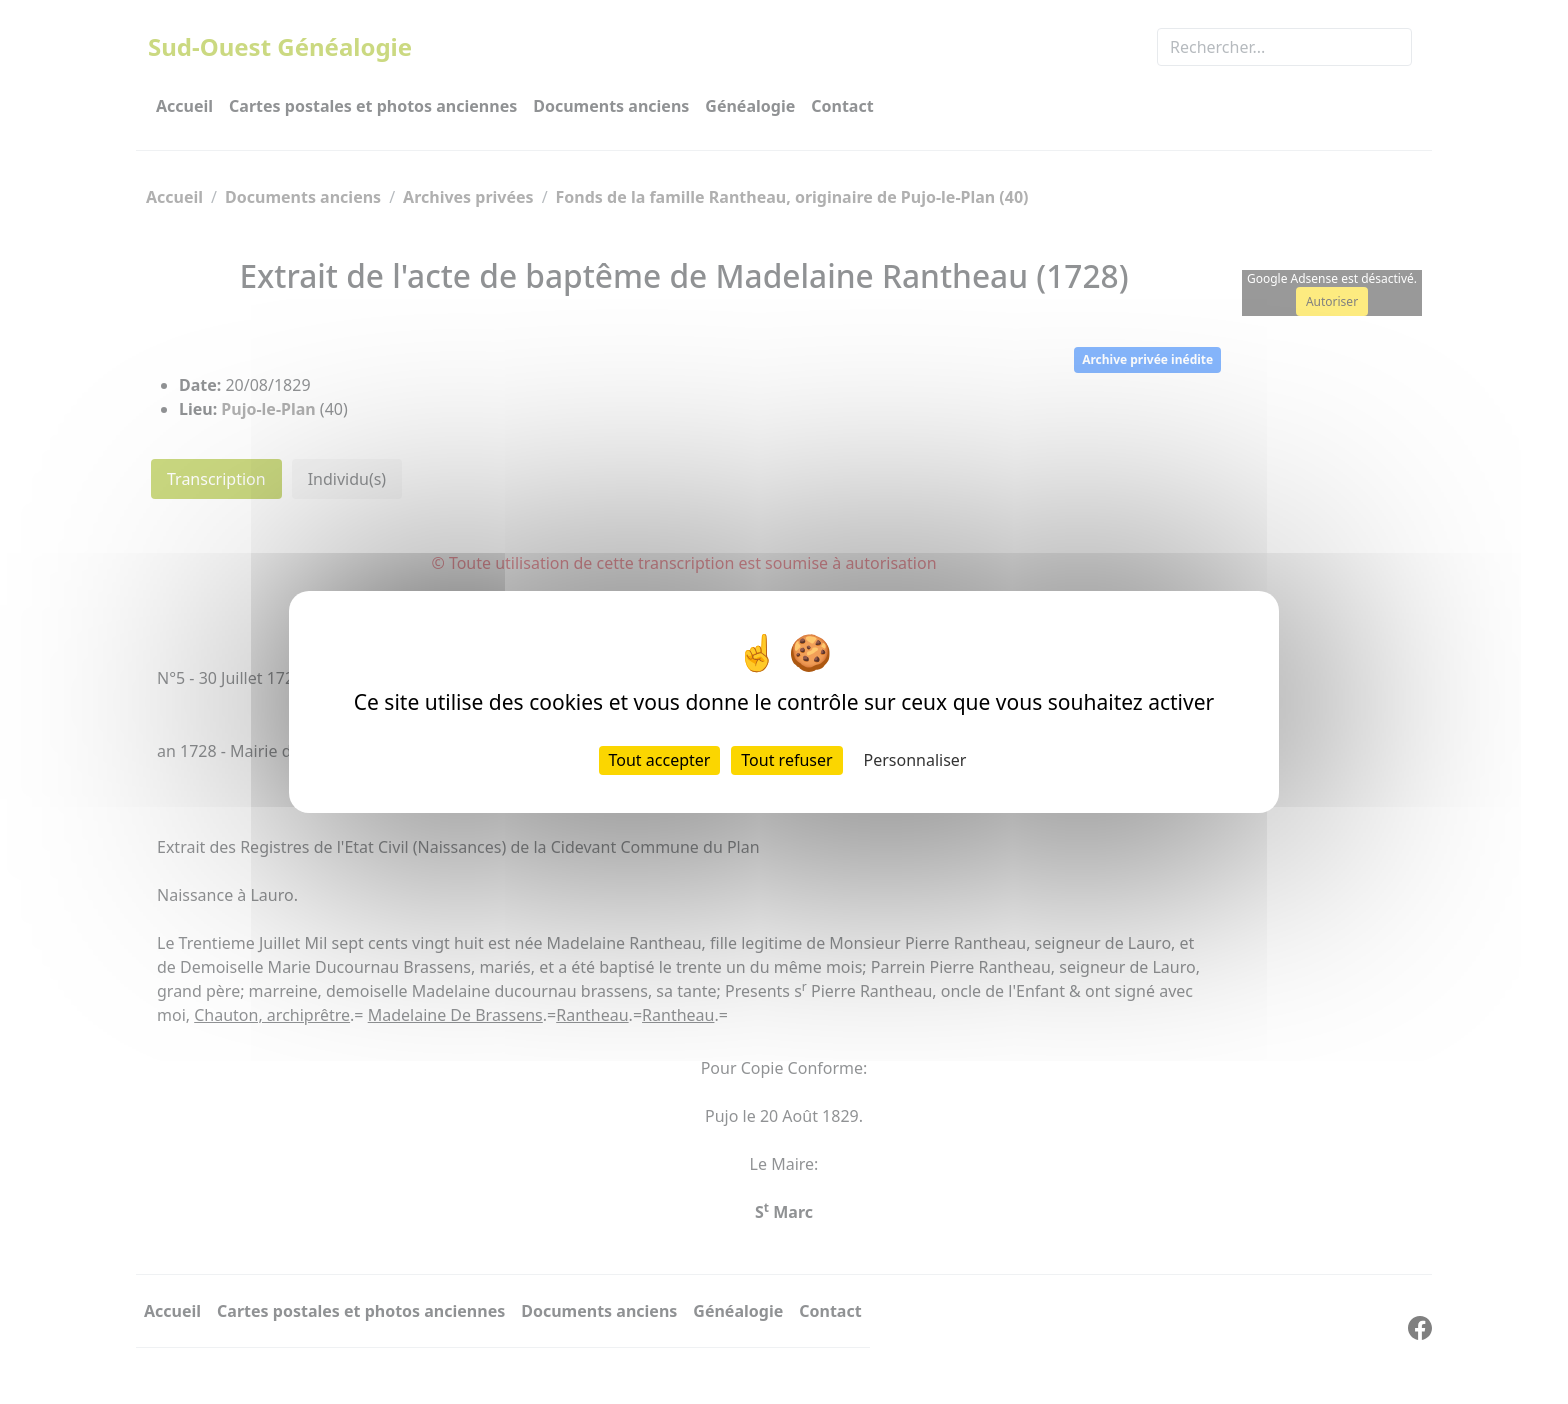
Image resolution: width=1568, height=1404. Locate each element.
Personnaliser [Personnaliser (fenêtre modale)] (915, 760)
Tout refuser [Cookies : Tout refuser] (786, 760)
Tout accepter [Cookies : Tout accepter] (660, 760)
